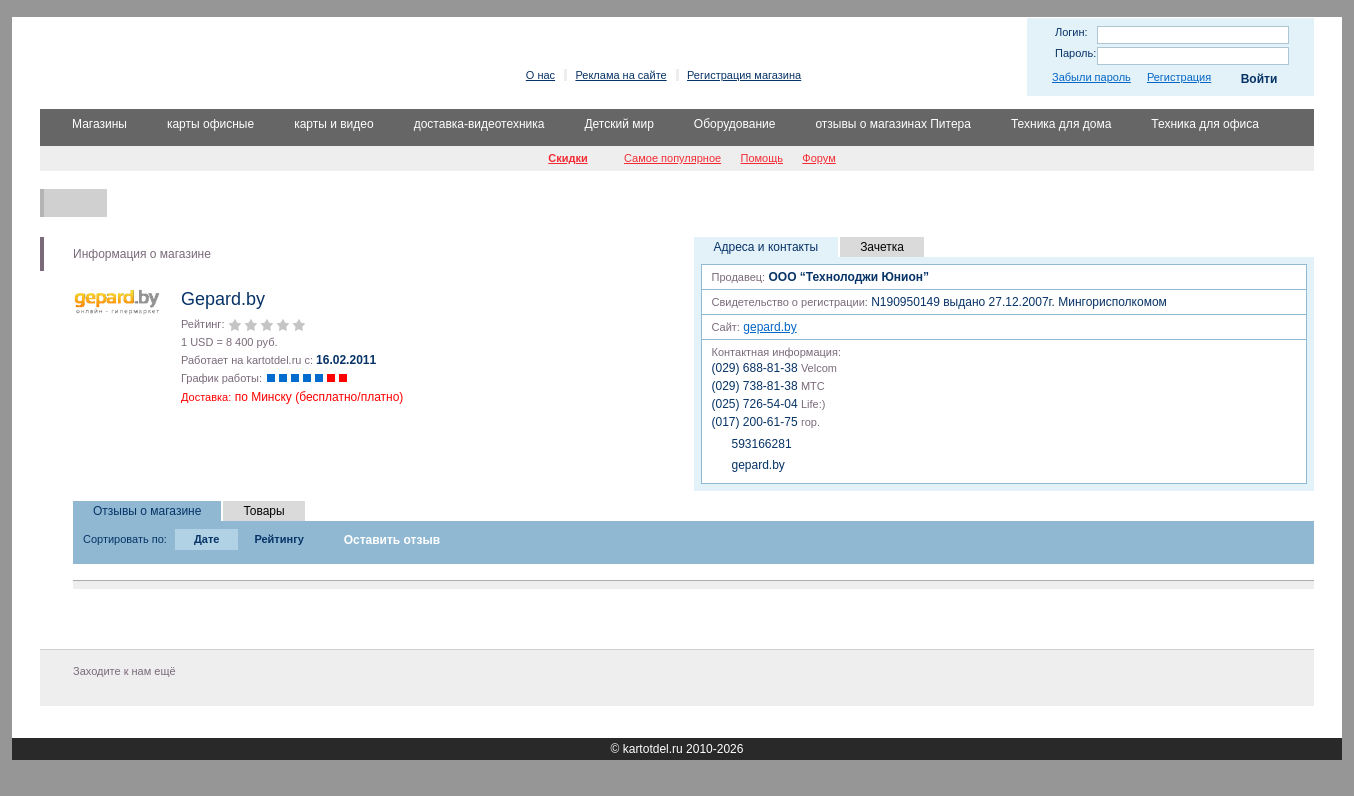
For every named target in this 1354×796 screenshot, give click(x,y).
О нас (540, 75)
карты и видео (334, 124)
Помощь (762, 158)
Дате (206, 539)
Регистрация (1179, 77)
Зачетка (882, 247)
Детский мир (618, 124)
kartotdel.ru (653, 749)
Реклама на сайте (620, 75)
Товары (263, 511)
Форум (818, 158)
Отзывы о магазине (147, 511)
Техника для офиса (1205, 124)
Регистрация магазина (744, 75)
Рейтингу (278, 539)
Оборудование (735, 124)
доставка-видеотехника (479, 124)
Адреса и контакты (766, 247)
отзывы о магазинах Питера (893, 124)
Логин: (1071, 32)
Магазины (99, 124)
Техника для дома (1061, 124)
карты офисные (210, 124)
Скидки (567, 158)
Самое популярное (672, 158)
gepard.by (769, 327)
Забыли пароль (1091, 77)
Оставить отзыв (392, 540)
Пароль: (1075, 53)
